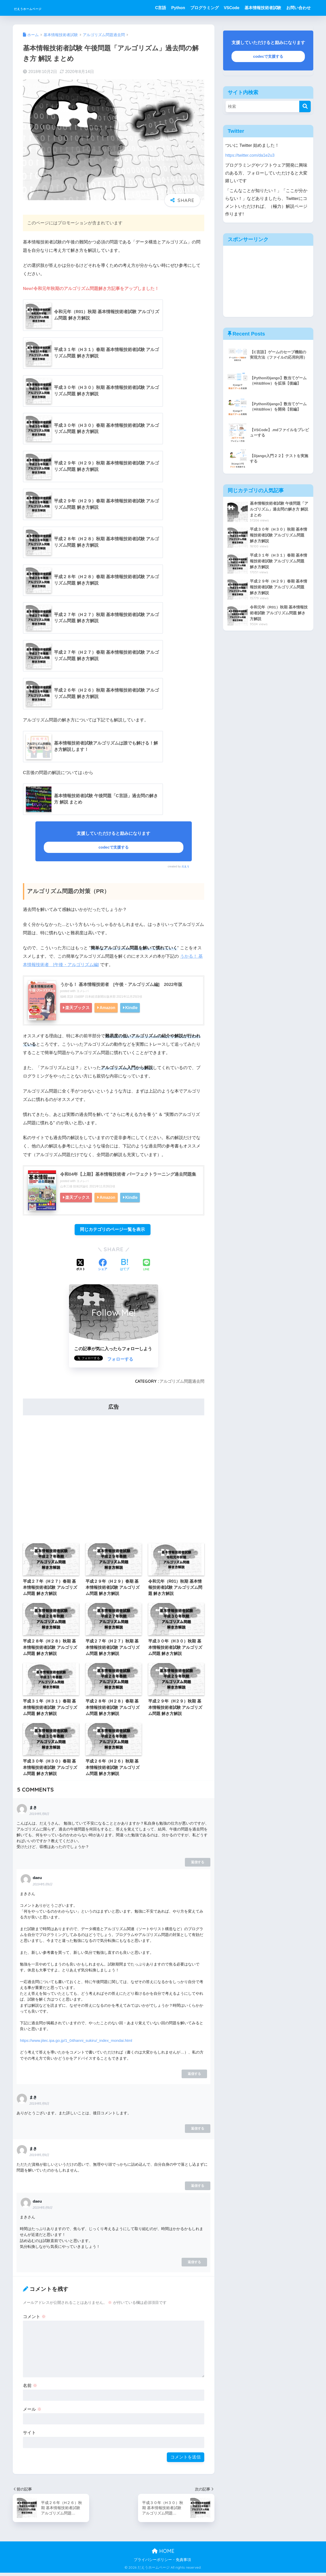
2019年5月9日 (42, 1887)
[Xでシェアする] (80, 1269)
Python (178, 8)
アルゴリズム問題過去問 (181, 1384)
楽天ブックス (77, 1010)
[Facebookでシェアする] (102, 1269)
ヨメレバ (82, 994)
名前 (30, 2388)
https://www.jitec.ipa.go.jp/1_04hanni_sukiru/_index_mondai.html (76, 2044)
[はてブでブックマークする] (124, 1269)
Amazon (108, 1010)
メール (32, 2412)
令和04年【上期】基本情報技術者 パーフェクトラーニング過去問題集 (127, 1180)
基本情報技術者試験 (262, 8)
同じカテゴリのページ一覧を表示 (112, 1232)
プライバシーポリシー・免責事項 (162, 2563)
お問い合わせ (298, 8)
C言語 (160, 8)
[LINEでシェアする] (146, 1269)
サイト (29, 2436)
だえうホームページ (42, 7)
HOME (163, 2554)
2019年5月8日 (39, 1817)
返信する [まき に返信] (197, 1866)
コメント (34, 2320)
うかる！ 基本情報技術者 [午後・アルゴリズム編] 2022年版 (124, 987)
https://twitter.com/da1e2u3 (250, 155)
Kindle (132, 1010)
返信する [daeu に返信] (194, 2077)
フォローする (120, 1362)
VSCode (231, 8)
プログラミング (204, 8)
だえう (185, 869)
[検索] (305, 106)
